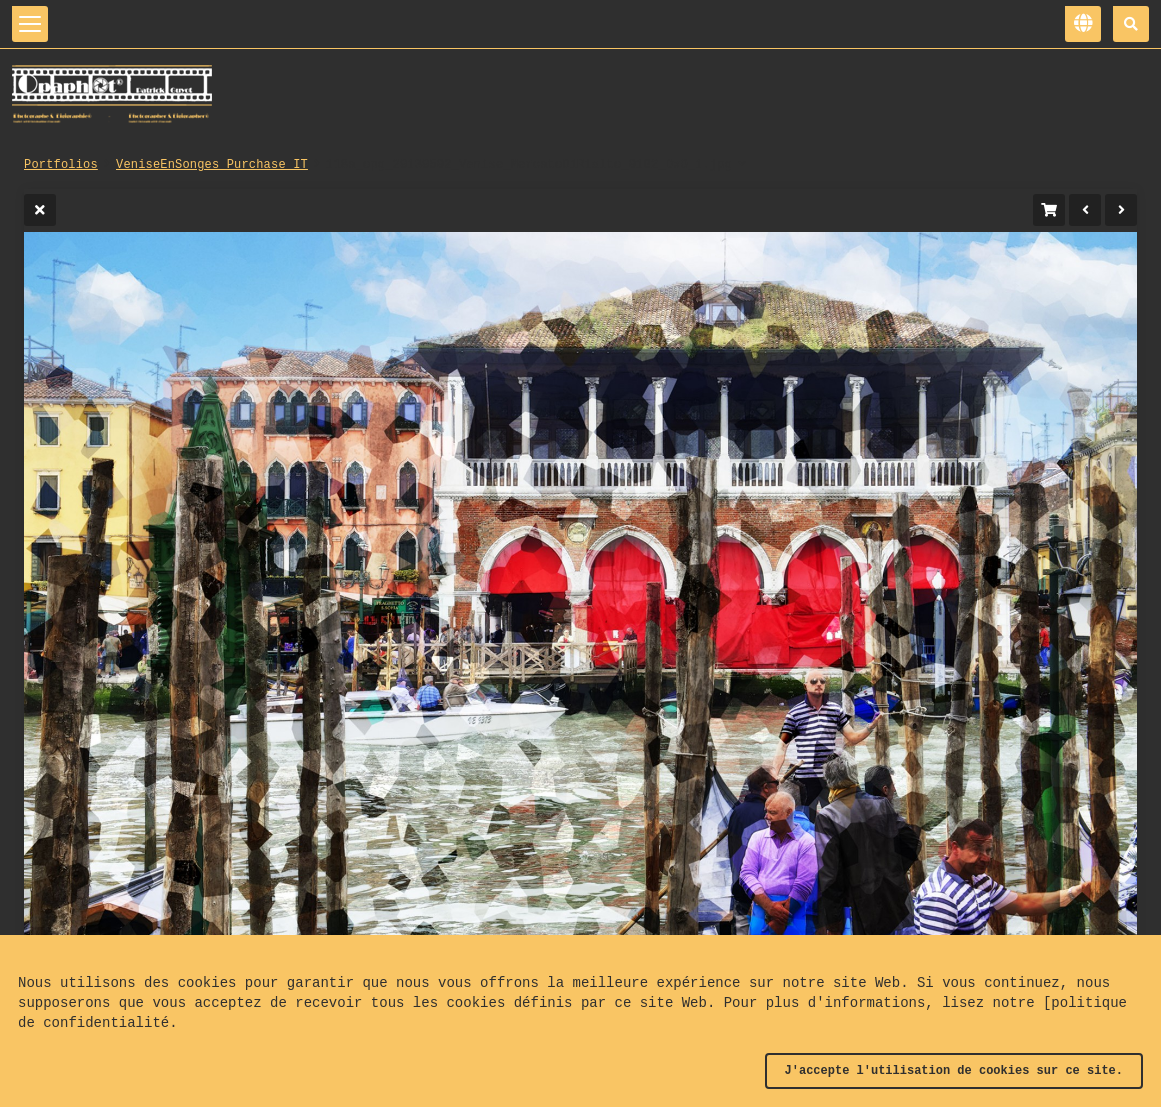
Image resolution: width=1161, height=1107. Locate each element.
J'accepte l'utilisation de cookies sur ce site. (954, 1071)
